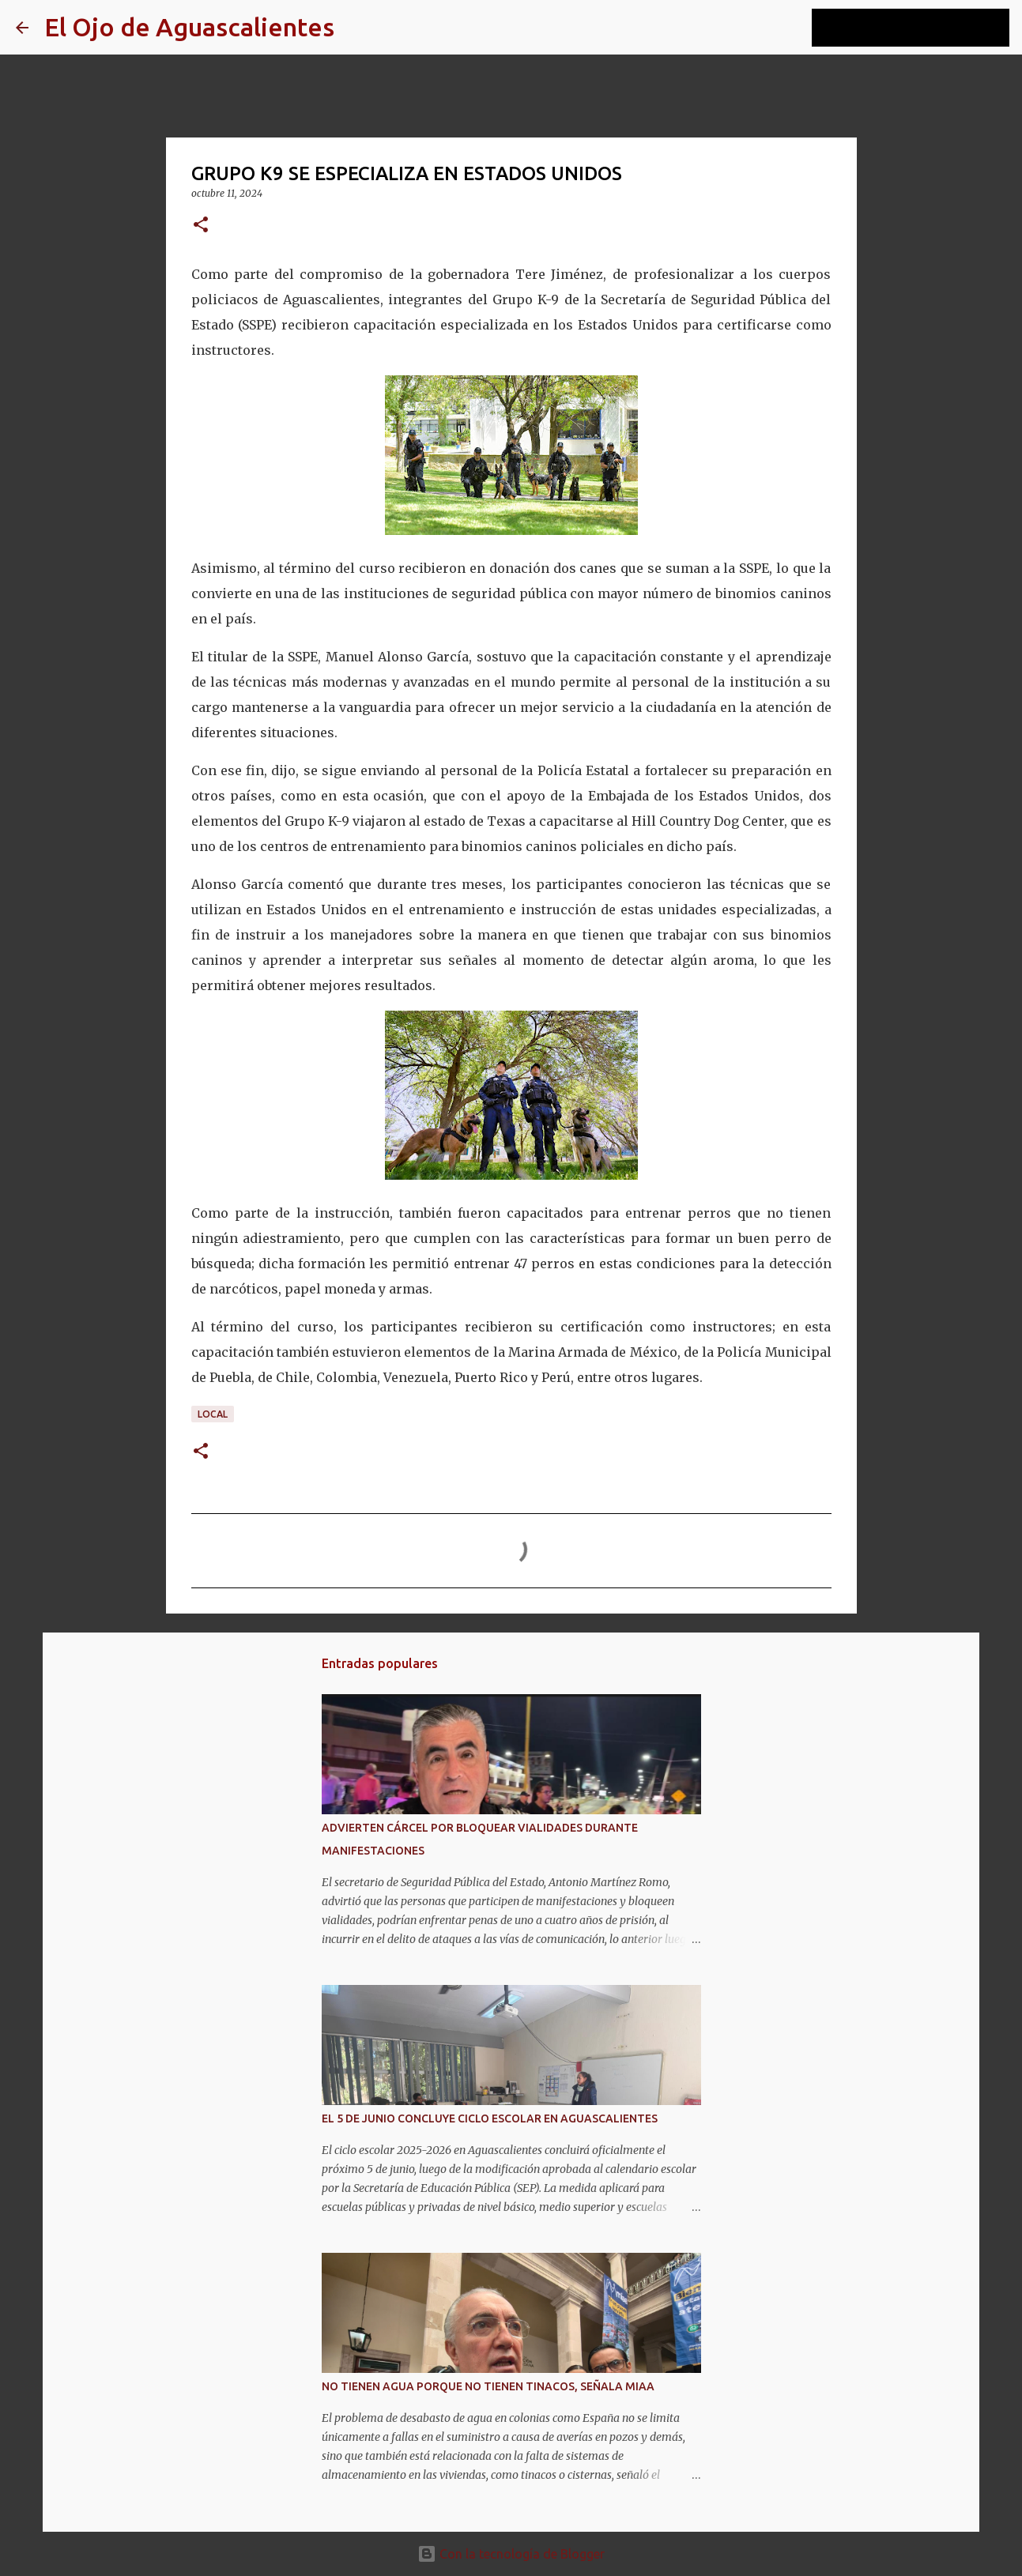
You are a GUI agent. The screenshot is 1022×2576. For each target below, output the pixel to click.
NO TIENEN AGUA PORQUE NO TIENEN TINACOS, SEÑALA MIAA (488, 2386)
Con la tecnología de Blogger (511, 2554)
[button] (200, 225)
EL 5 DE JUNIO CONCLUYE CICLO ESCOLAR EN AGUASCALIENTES (490, 2118)
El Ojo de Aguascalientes (189, 27)
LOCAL (213, 1414)
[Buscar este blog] (926, 28)
